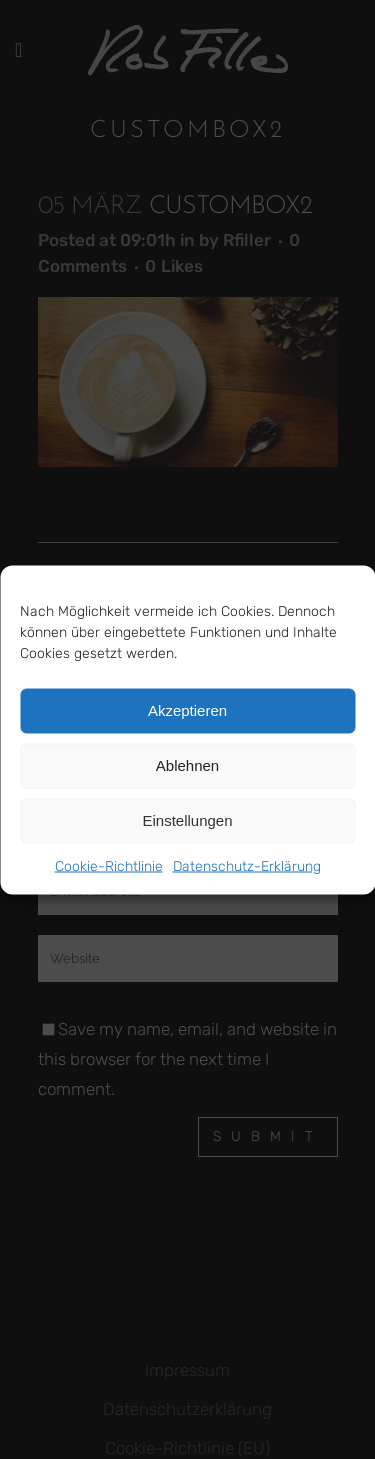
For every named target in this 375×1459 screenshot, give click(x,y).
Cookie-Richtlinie (109, 865)
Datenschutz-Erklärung (247, 865)
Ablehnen (187, 765)
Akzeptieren (187, 710)
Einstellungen (187, 820)
